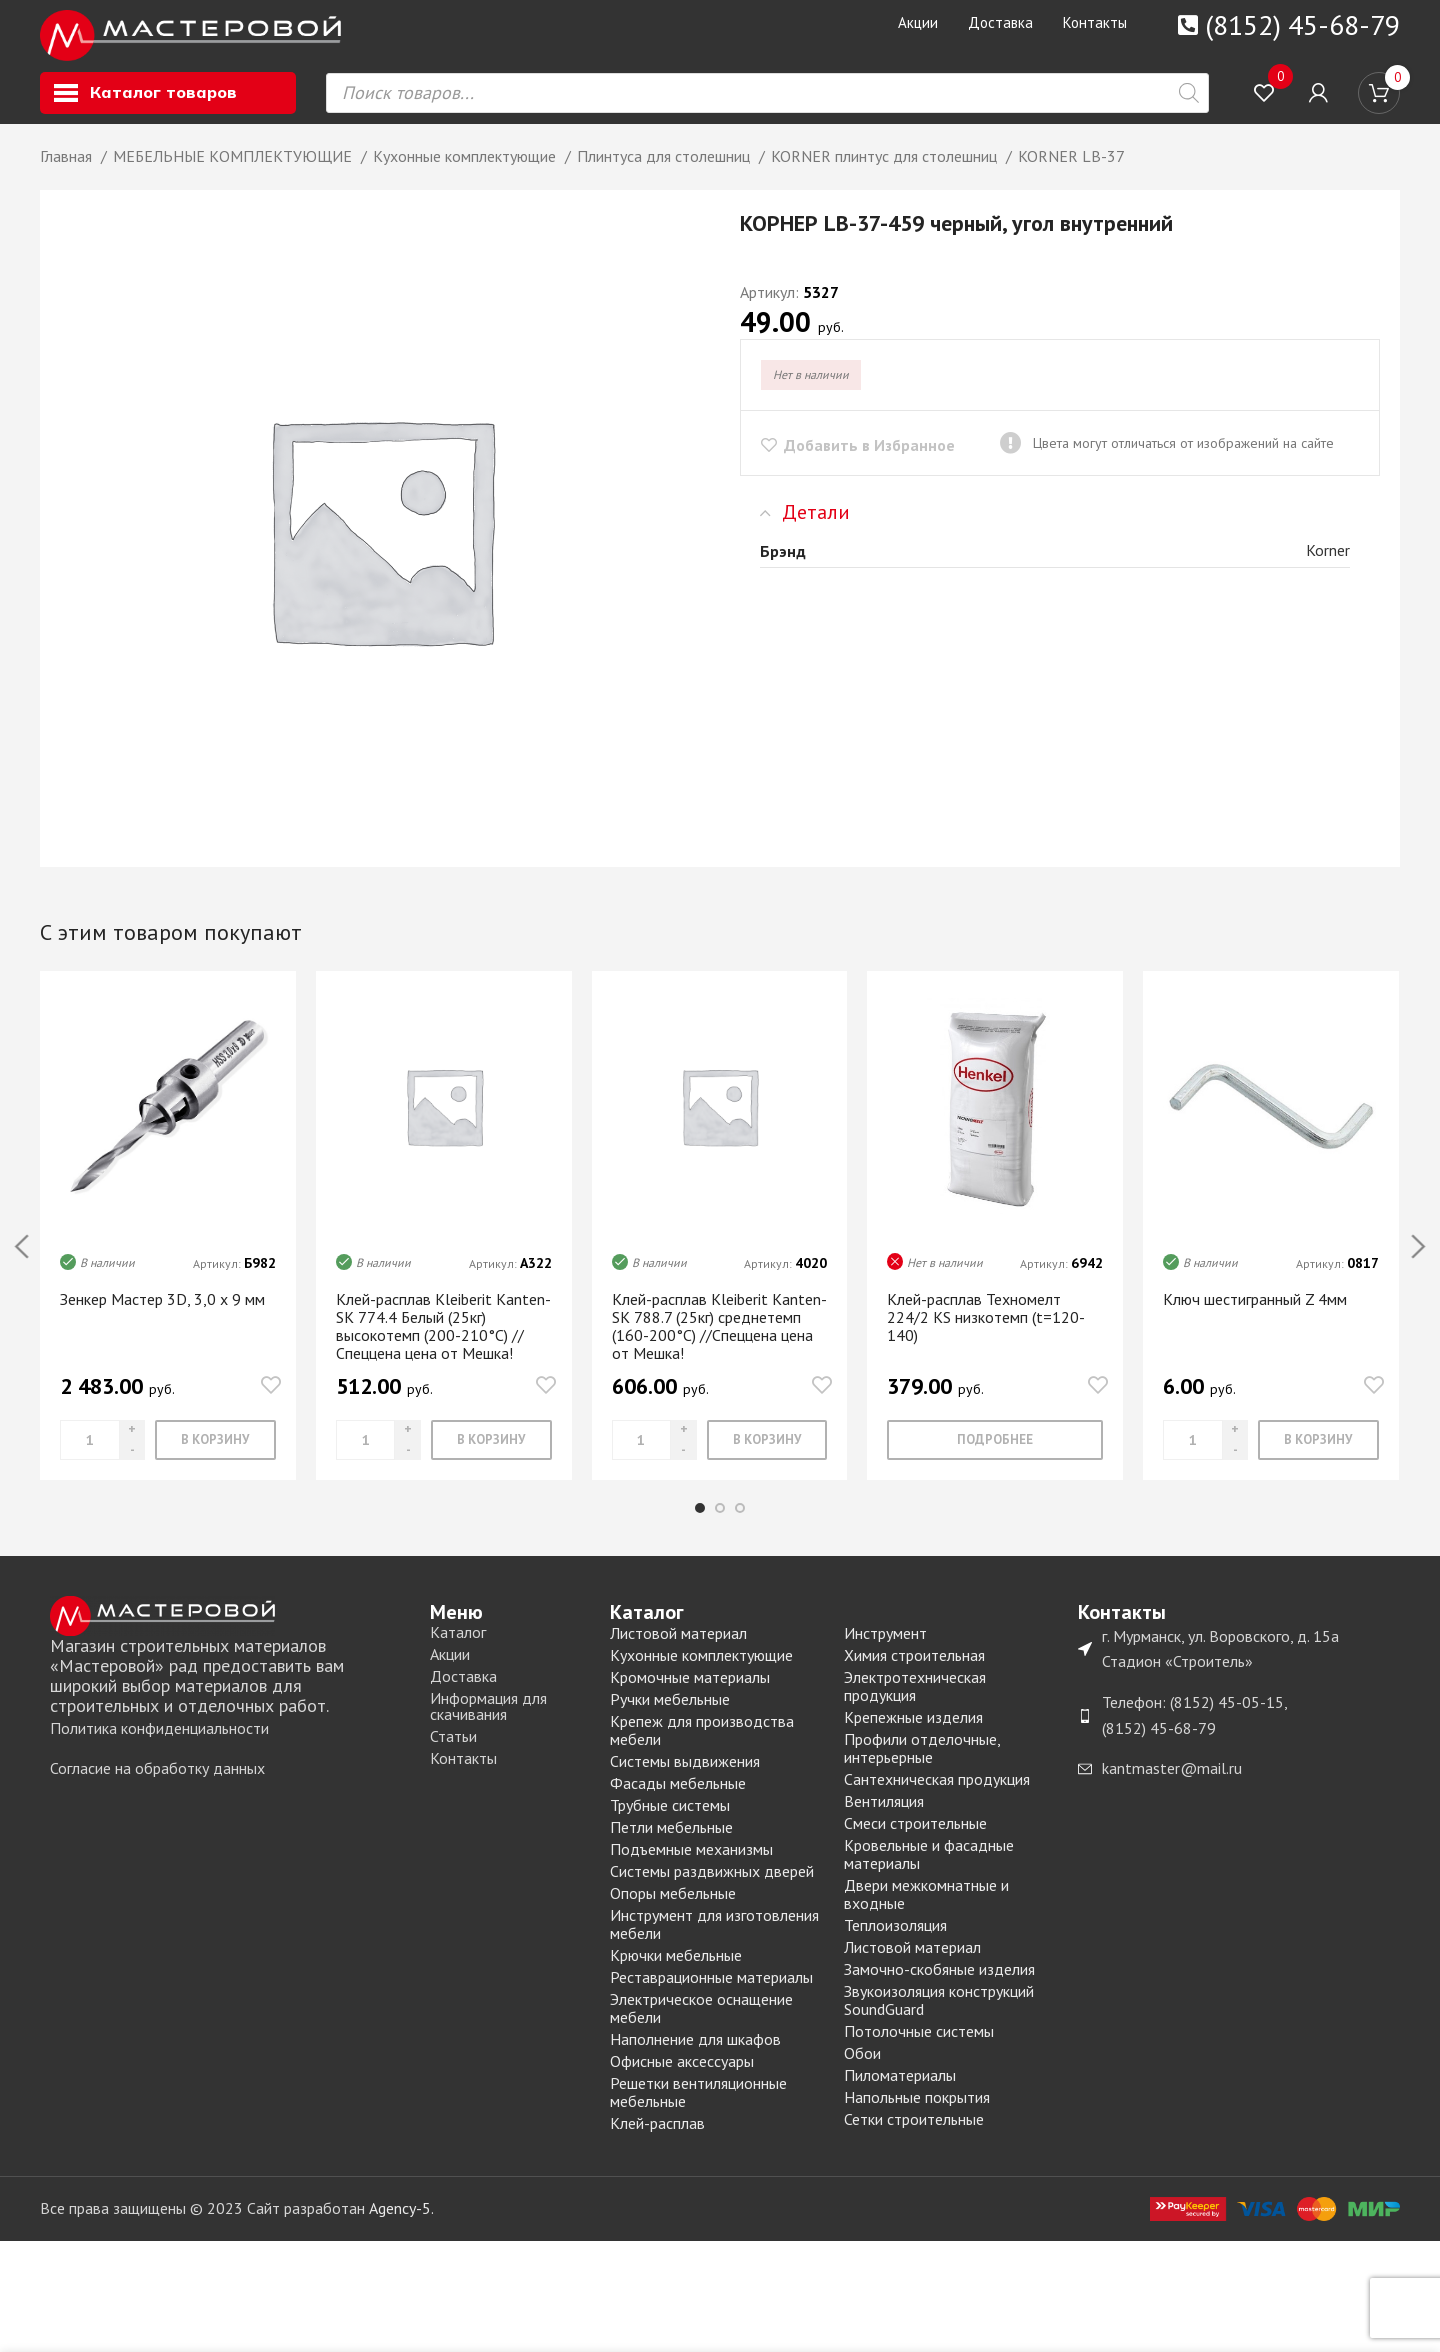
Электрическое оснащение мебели (701, 2024)
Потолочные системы (919, 2047)
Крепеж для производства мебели (702, 1746)
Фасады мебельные (678, 1799)
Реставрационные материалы (711, 1993)
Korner (1328, 566)
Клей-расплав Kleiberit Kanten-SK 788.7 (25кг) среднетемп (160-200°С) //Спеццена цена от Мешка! (719, 1341)
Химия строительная (914, 1671)
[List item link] (230, 1745)
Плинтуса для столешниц (665, 172)
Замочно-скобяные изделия (939, 1985)
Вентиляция (884, 1817)
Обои (862, 2069)
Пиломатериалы (900, 2091)
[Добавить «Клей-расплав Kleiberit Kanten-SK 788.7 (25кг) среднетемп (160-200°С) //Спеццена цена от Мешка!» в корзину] (767, 1456)
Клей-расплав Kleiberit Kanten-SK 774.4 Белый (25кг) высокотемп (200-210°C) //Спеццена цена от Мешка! (443, 1341)
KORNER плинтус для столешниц (886, 172)
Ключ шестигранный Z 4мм (1255, 1314)
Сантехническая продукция (937, 1795)
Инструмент (885, 1649)
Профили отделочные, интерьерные (922, 1764)
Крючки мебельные (676, 1971)
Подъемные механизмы (691, 1865)
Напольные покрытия (917, 2113)
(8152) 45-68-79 (1302, 24)
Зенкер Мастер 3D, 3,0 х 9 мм (162, 1314)
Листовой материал (678, 1649)
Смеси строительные (915, 1839)
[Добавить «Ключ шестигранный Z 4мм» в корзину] (1318, 1456)
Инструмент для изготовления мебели (714, 1940)
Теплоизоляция (895, 1941)
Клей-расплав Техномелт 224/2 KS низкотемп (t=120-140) (986, 1332)
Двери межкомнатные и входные (926, 1910)
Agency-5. (401, 2224)
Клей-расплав (657, 2139)
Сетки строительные (914, 2135)
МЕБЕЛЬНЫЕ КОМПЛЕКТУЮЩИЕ (234, 172)
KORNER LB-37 (1071, 172)
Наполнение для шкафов (695, 2055)
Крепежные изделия (913, 1733)
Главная (68, 172)
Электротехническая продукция (915, 1702)
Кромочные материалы (690, 1693)
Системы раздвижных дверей (712, 1887)
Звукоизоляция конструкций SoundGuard (939, 2016)
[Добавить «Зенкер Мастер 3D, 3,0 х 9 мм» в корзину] (215, 1456)
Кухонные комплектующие (466, 172)
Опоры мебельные (673, 1909)
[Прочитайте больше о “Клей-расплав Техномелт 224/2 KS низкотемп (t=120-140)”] (995, 1456)
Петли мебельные (671, 1843)
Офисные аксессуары (682, 2077)
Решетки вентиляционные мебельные (698, 2108)
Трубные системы (670, 1821)
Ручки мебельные (670, 1715)
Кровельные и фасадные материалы (929, 1870)
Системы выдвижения (685, 1777)
